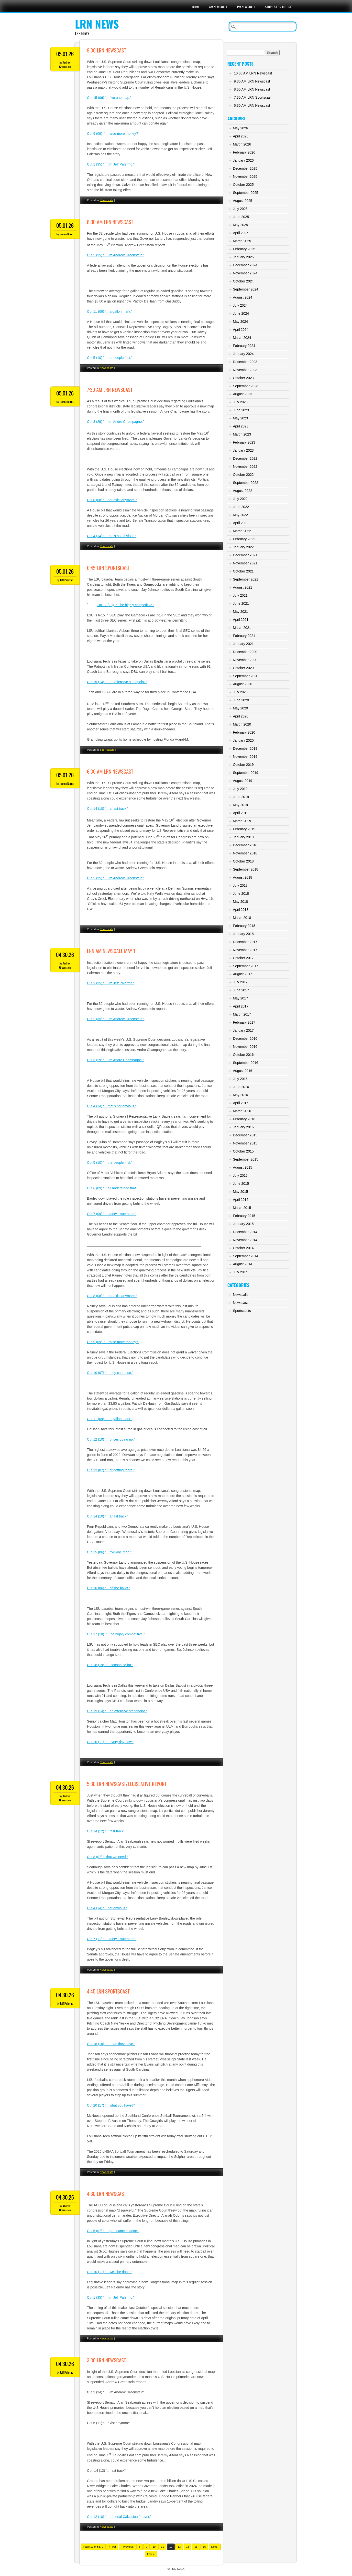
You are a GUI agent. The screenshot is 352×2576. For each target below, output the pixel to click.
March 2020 (242, 724)
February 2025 (244, 249)
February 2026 (244, 152)
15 (195, 2546)
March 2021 (242, 628)
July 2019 (240, 789)
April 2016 (240, 1103)
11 (162, 2546)
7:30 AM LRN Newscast (110, 389)
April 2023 (240, 426)
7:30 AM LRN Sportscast (252, 97)
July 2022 (240, 499)
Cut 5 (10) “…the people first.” (109, 358)
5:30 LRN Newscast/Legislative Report (127, 1783)
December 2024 (245, 265)
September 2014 (245, 1256)
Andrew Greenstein (65, 64)
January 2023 (243, 450)
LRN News (97, 24)
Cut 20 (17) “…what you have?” (111, 2105)
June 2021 (241, 603)
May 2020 (240, 708)
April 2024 (240, 330)
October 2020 (243, 668)
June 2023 (241, 410)
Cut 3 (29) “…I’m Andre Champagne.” (115, 422)
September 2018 (245, 869)
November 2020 (245, 660)
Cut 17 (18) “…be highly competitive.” (125, 605)
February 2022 (244, 539)
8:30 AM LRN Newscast (110, 222)
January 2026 (243, 160)
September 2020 (245, 676)
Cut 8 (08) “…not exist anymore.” (112, 500)
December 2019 (245, 748)
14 (187, 2546)
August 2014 (242, 1264)
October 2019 (243, 765)
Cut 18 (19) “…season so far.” (110, 1665)
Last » (150, 2554)
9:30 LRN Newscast (106, 50)
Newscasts (106, 200)
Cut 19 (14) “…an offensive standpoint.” (117, 682)
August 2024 (242, 297)
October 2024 (243, 281)
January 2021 (243, 644)
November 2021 (245, 563)
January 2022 (243, 547)
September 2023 (245, 386)
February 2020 (244, 732)
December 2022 (245, 458)
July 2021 (240, 595)
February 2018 (244, 926)
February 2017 (244, 1022)
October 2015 (243, 1151)
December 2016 (245, 1038)
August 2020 (242, 684)
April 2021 (240, 620)
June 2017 (241, 990)
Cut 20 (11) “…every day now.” (110, 1742)
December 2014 (245, 1232)
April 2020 (240, 716)
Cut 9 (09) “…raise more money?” (113, 1342)
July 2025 (240, 209)
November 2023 (245, 370)
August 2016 (242, 1071)
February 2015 (244, 1216)
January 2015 (243, 1224)
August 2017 (242, 974)
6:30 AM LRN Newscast (110, 771)
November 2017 (245, 950)
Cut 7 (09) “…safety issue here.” (111, 1214)
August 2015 (242, 1167)
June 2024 (241, 313)
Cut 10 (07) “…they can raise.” (110, 1373)
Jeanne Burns (67, 234)
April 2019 (240, 813)
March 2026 (242, 144)
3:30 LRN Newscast (106, 2360)
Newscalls (240, 1295)
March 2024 (242, 338)
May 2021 (240, 611)
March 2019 (242, 821)
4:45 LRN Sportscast (108, 1991)
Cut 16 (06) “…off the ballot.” (108, 1588)
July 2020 (240, 692)
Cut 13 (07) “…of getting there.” (111, 1470)
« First (112, 2546)
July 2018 (240, 885)
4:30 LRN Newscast (106, 2193)
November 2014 (245, 1240)
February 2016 (244, 1119)
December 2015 (245, 1135)
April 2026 (240, 136)
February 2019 (244, 829)
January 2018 (243, 934)
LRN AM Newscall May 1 (111, 951)
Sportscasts (107, 749)
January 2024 (243, 354)
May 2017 (240, 998)
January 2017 (243, 1030)
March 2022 (242, 531)
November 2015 (245, 1143)
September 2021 (245, 579)
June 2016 (241, 1087)
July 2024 (240, 305)
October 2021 (243, 571)
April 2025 (240, 233)
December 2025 (245, 168)
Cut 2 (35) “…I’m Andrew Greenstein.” (115, 255)
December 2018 (245, 845)
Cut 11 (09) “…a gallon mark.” (109, 311)
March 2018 (242, 918)
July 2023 (240, 402)
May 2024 (240, 321)
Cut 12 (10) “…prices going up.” (111, 1439)
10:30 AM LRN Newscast (253, 73)
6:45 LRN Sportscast (108, 567)
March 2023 (242, 434)
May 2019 (240, 805)
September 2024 (245, 289)
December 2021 (245, 555)
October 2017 (243, 958)
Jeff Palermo (66, 580)
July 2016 (240, 1079)
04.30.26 (65, 954)
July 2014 (240, 1272)
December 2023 (245, 362)
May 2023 (240, 418)
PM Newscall (246, 6)
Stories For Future (278, 6)
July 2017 (240, 982)
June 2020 (241, 700)
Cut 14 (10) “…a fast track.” (108, 808)
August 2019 (242, 781)
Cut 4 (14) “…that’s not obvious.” (111, 536)
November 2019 (245, 756)
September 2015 (245, 1159)
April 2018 (240, 910)
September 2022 (245, 483)
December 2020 (245, 652)
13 (179, 2546)
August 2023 (242, 394)
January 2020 (243, 740)
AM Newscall (218, 6)
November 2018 (245, 853)
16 (204, 2546)
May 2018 (240, 902)
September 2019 (245, 773)
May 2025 (240, 225)
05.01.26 (65, 54)
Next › (214, 2546)
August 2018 (242, 877)
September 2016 (245, 1063)
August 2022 (242, 491)
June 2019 (241, 797)
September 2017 (245, 966)
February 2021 (244, 636)
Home (195, 6)
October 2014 (243, 1248)
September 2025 (245, 193)
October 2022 (243, 475)
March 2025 (242, 241)
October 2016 (243, 1055)
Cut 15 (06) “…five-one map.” (109, 1552)
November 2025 (245, 176)
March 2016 (242, 1111)
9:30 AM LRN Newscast (252, 81)
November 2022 (245, 466)
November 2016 (245, 1047)
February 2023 (244, 442)
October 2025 (243, 185)
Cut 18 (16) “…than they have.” (111, 2044)
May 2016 (240, 1095)
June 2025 (241, 217)
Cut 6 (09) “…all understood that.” (112, 1188)
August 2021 (242, 587)
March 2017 (242, 1014)
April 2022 (240, 523)
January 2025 (243, 257)
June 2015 (241, 1183)
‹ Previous (127, 2546)
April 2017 (240, 1006)
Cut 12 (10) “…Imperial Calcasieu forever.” (119, 2517)
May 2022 (240, 515)
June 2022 (241, 507)
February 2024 (244, 346)
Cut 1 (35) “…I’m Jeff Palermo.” (110, 983)
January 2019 (243, 837)
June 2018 (241, 893)
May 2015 (240, 1192)
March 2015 (242, 1208)
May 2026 (240, 128)
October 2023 (243, 378)
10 (154, 2546)
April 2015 (240, 1200)
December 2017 (245, 942)
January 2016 (243, 1127)
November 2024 (245, 273)
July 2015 (240, 1175)
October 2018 (243, 861)
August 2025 (242, 201)
